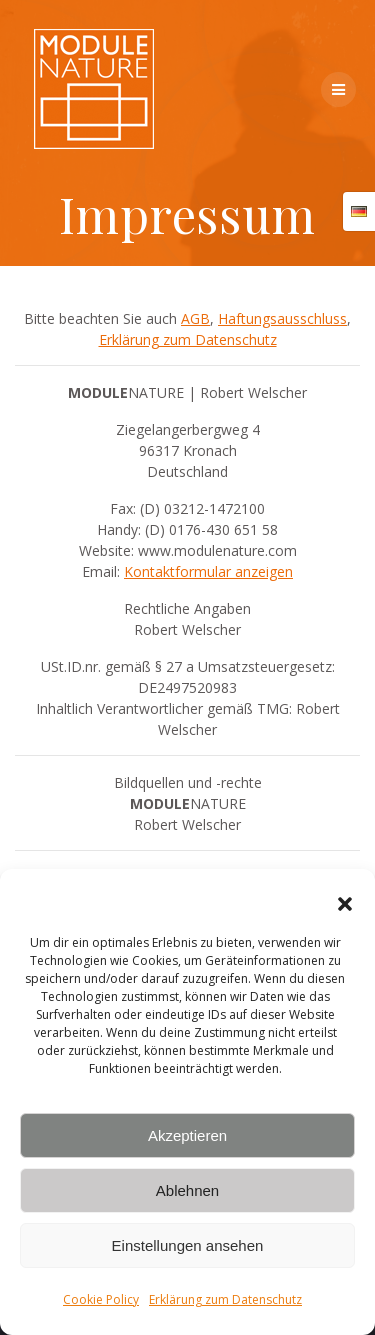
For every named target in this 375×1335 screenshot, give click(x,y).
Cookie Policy (101, 1299)
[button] (345, 904)
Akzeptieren (187, 1135)
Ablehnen (187, 1190)
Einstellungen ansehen (188, 1245)
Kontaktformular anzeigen (208, 571)
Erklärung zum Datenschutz (225, 1299)
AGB (195, 318)
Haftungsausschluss (282, 318)
